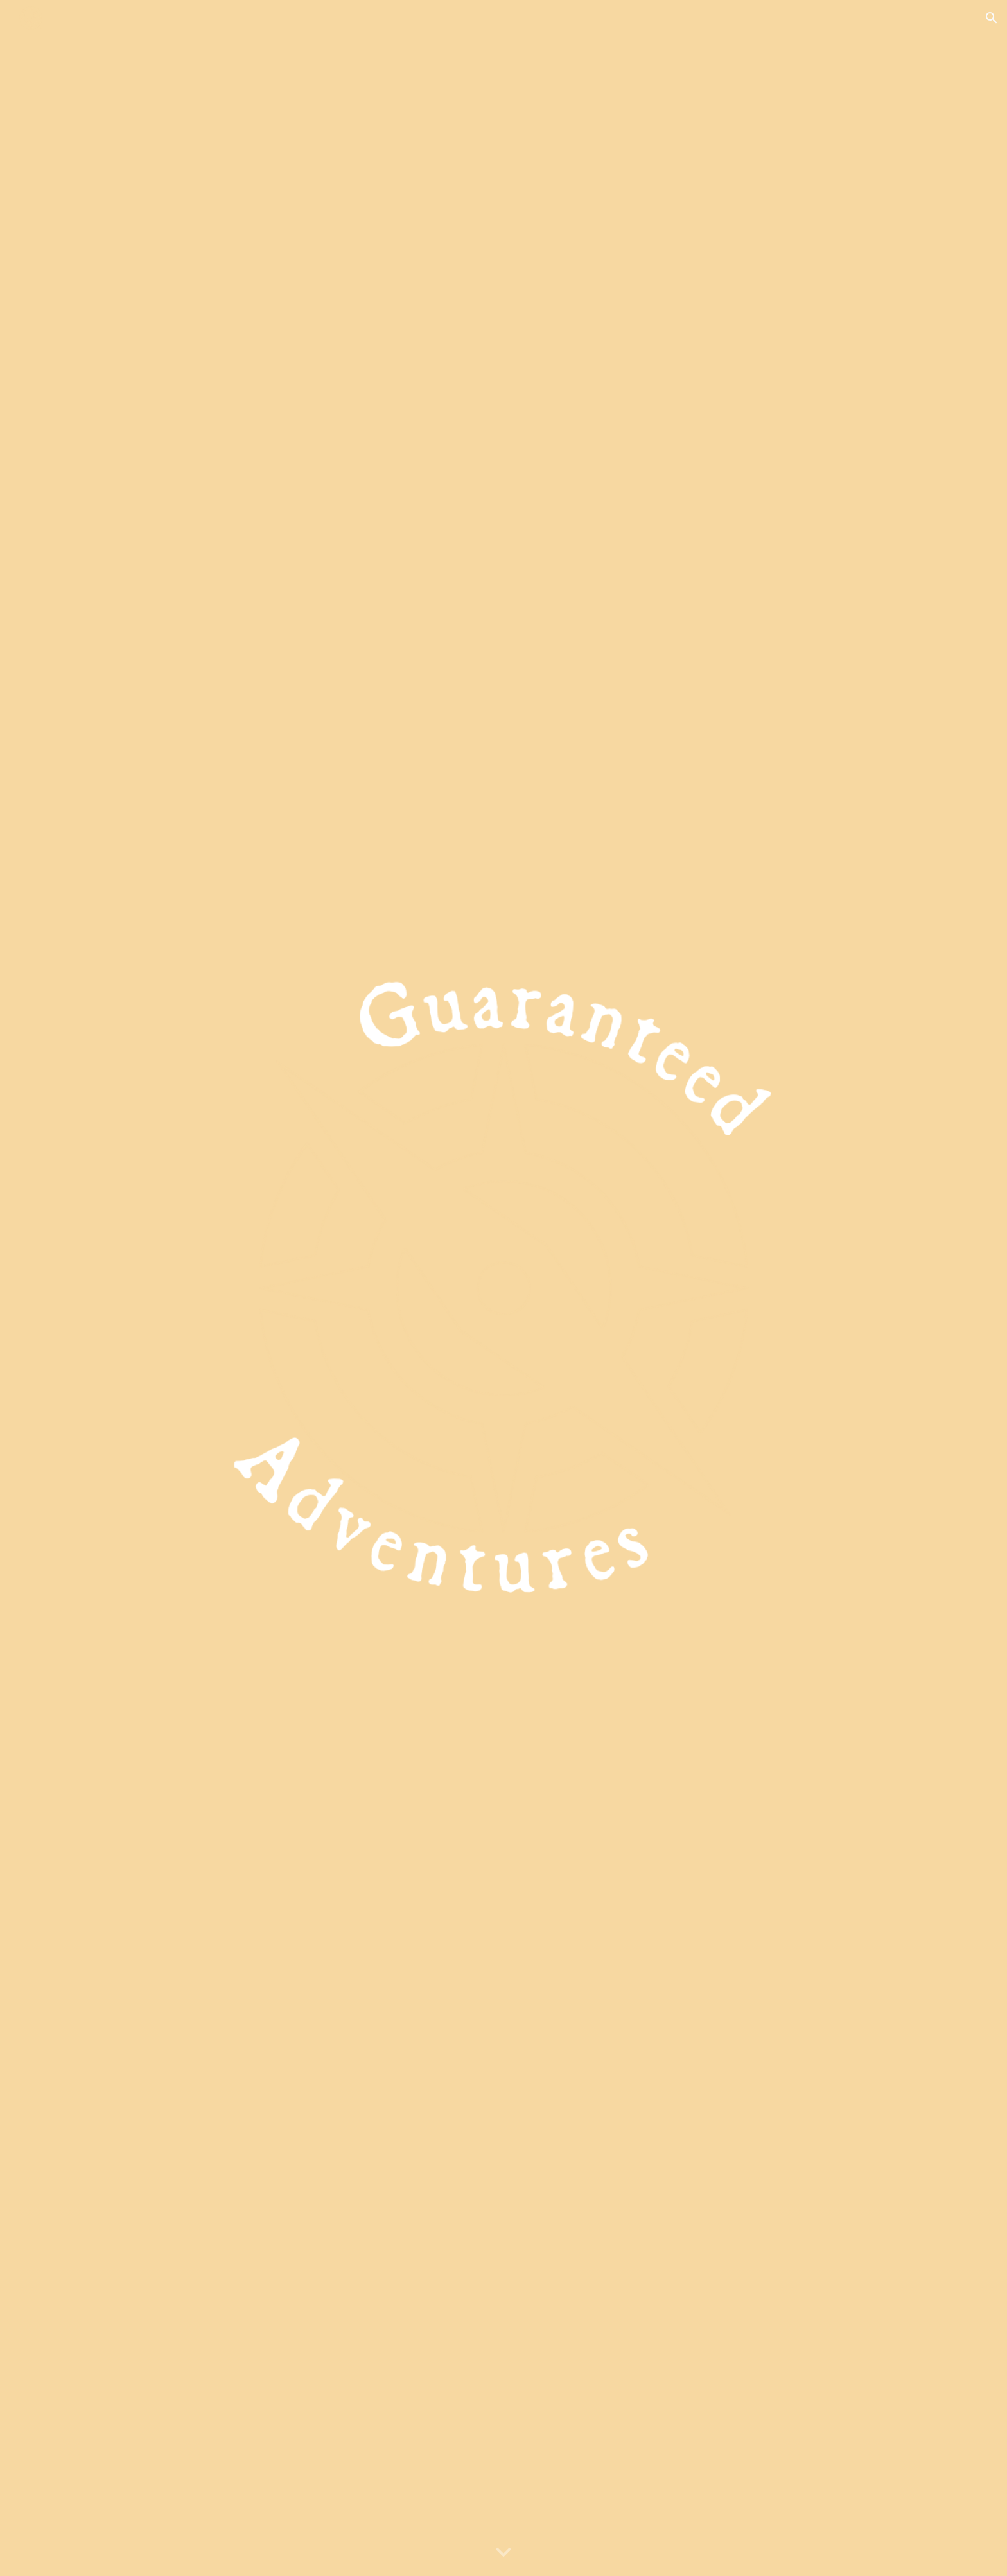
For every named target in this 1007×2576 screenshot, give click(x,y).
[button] (991, 18)
